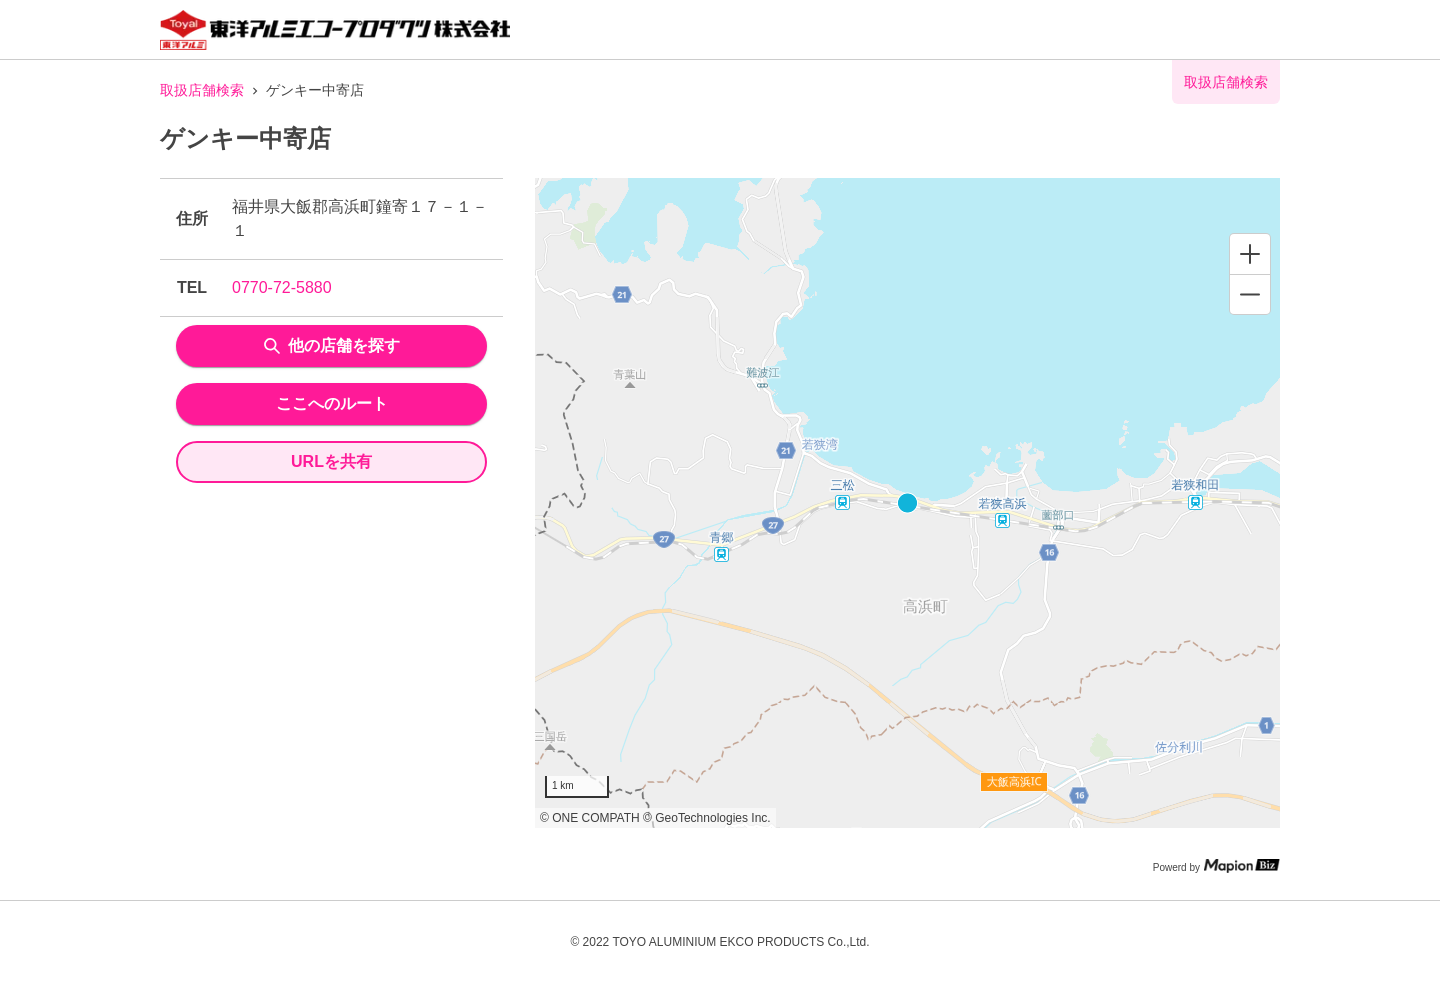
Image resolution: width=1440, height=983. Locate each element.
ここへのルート (332, 403)
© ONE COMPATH (590, 818)
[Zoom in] (1250, 254)
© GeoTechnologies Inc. (707, 818)
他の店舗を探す (332, 345)
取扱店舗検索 (202, 90)
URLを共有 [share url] (331, 461)
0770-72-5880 (282, 287)
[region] (907, 503)
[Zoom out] (1250, 294)
